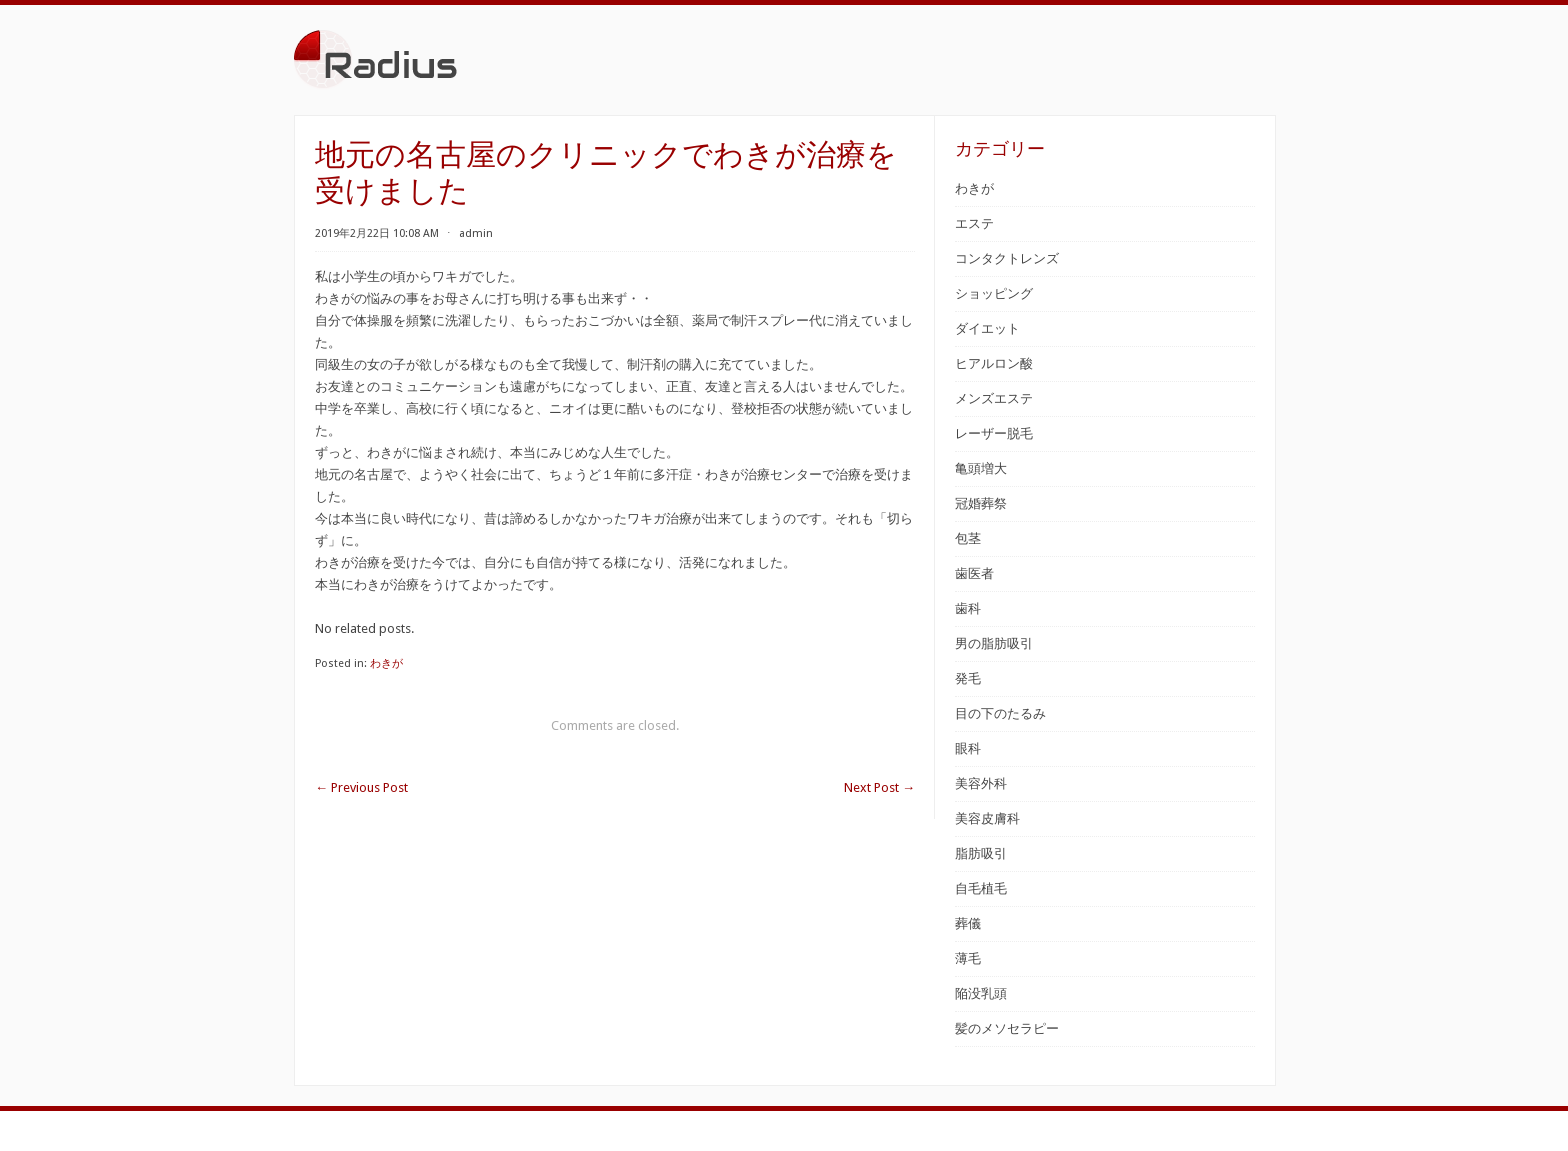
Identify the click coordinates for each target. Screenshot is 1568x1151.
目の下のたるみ (1000, 713)
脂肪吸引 (981, 853)
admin (476, 233)
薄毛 (968, 958)
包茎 (968, 538)
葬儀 (968, 923)
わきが (386, 663)
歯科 (968, 608)
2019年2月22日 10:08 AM (377, 233)
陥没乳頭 (981, 993)
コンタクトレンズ (1007, 258)
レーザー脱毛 (994, 433)
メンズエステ (994, 398)
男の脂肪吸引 (994, 643)
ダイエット (987, 328)
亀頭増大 (981, 468)
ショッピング (994, 293)
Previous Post (361, 787)
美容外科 (981, 783)
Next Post (879, 787)
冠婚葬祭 (981, 503)
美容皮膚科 (987, 818)
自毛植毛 (981, 888)
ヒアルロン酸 (994, 363)
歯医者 (974, 573)
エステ (974, 223)
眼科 (968, 748)
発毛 (968, 678)
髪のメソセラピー (1007, 1028)
